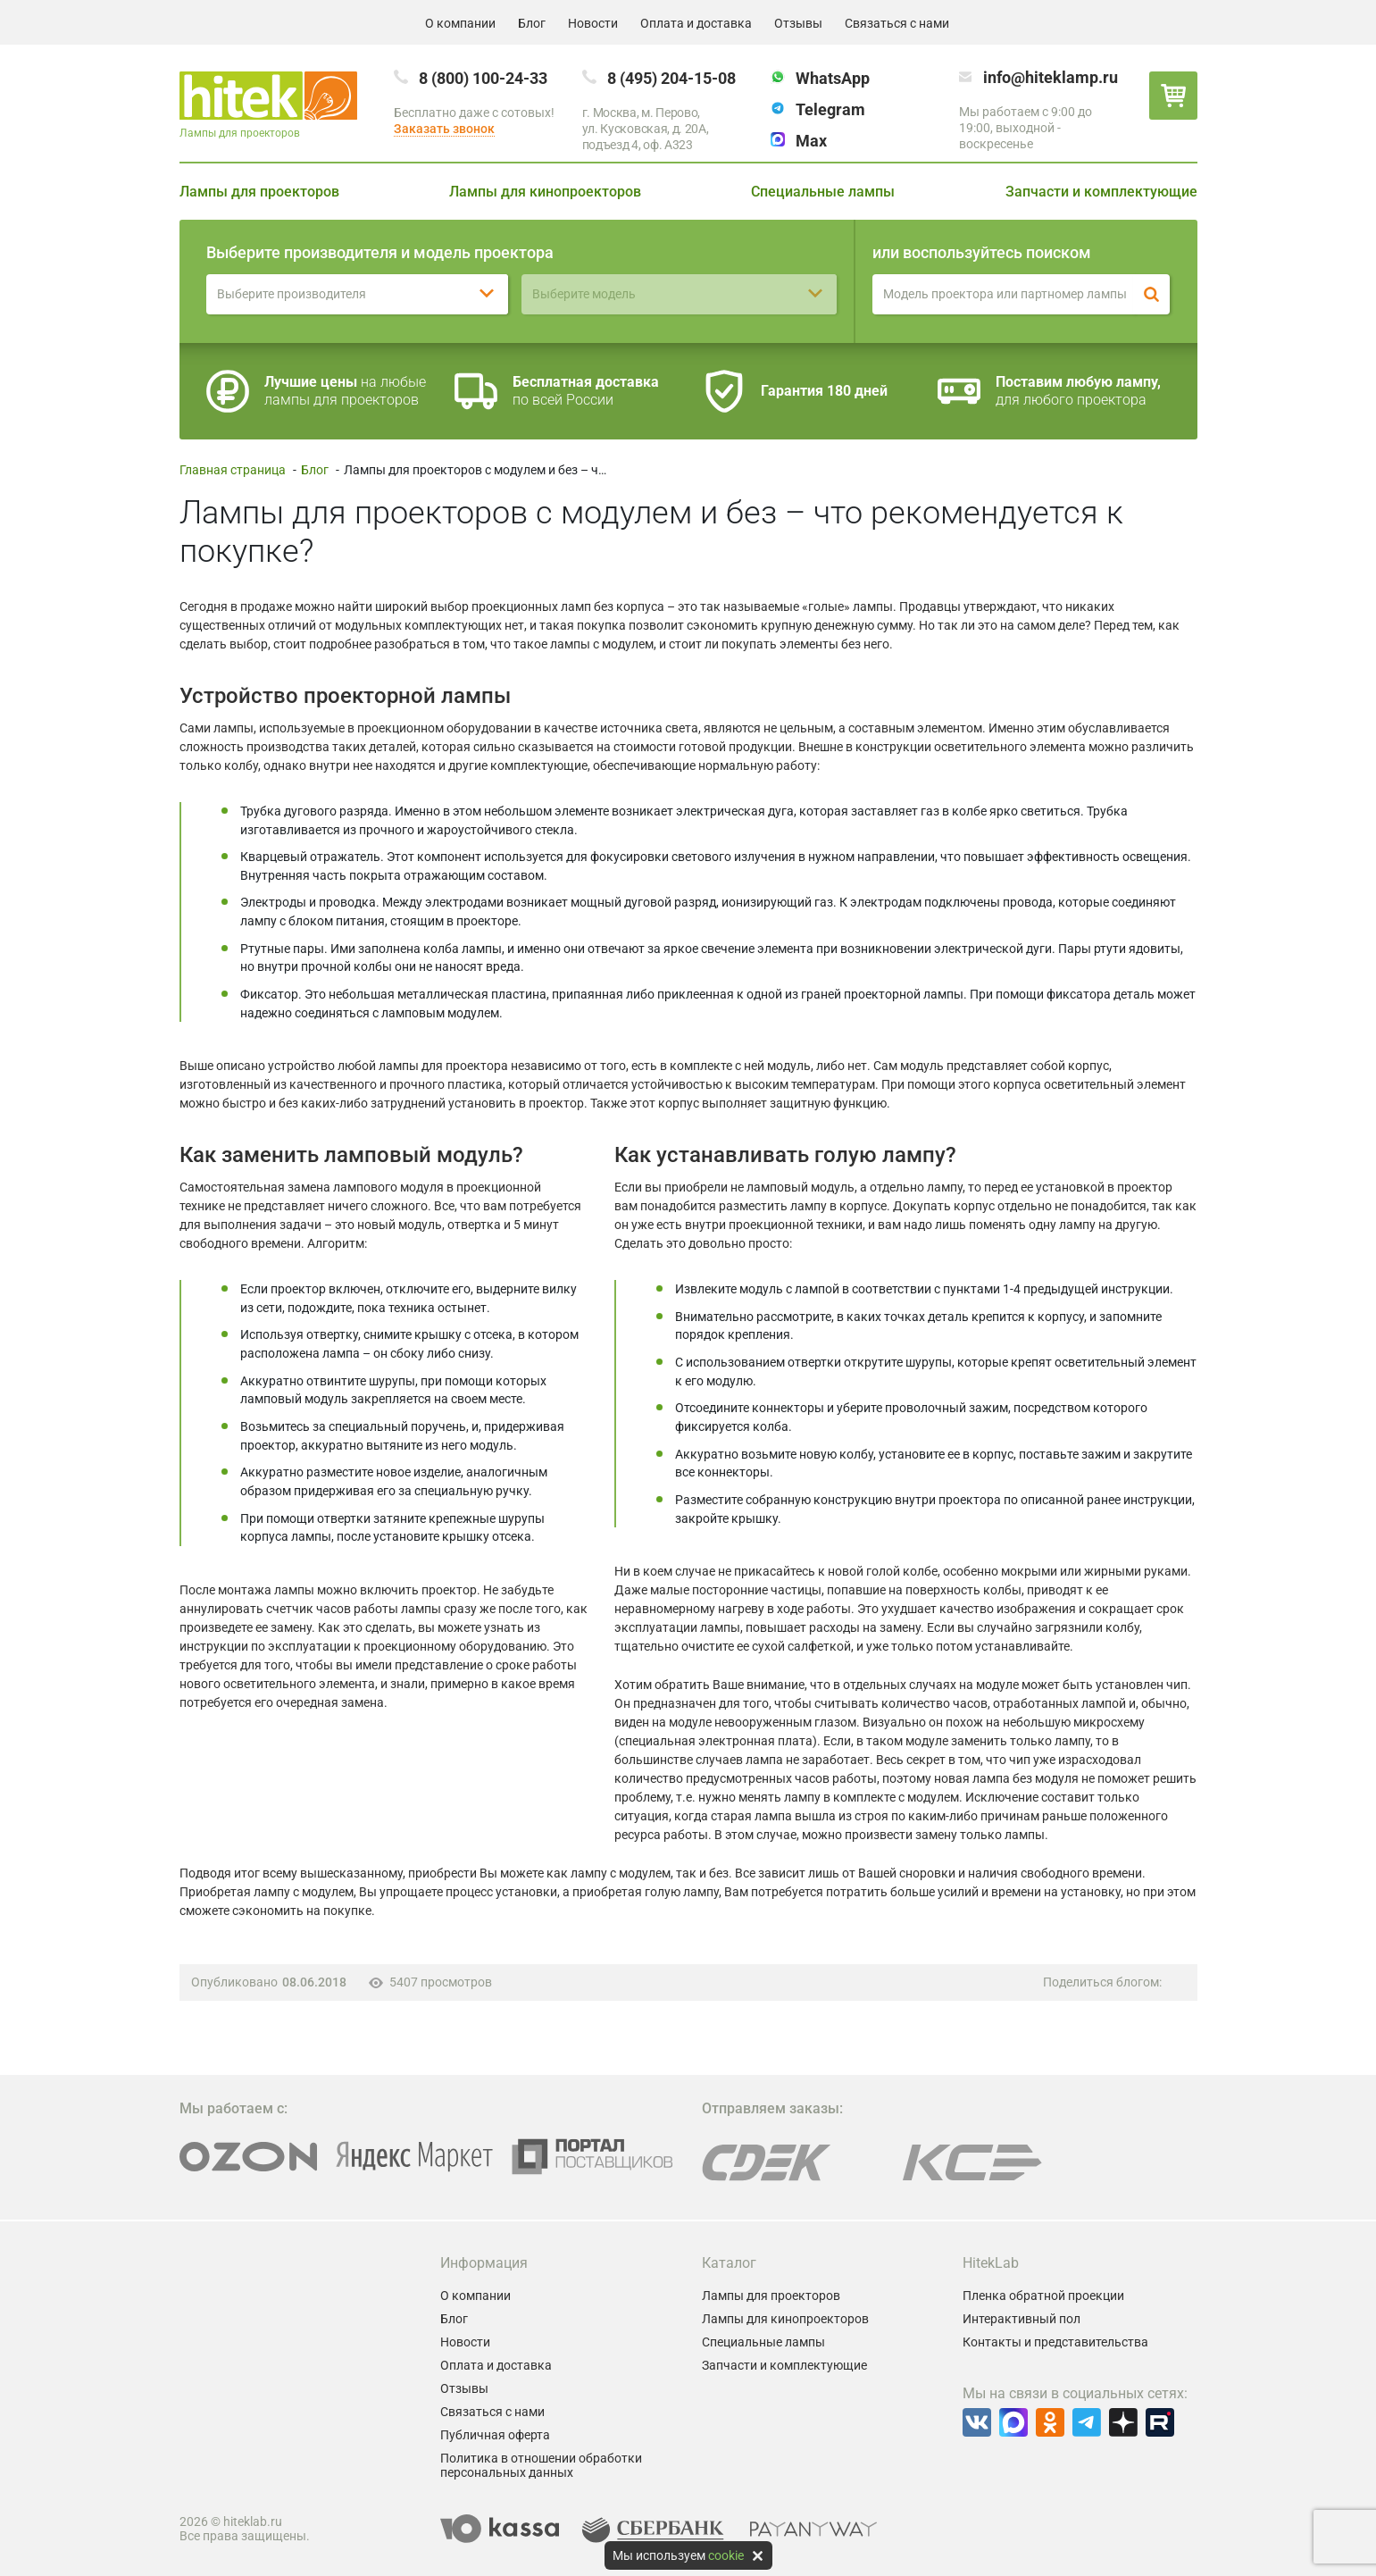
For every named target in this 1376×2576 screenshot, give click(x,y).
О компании (460, 23)
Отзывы (798, 23)
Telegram (830, 109)
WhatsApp (833, 78)
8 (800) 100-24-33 (483, 78)
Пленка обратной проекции (1043, 2295)
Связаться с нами (897, 23)
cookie (726, 2555)
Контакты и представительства (1055, 2342)
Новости (593, 23)
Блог (532, 23)
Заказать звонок (444, 128)
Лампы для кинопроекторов (545, 191)
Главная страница (232, 470)
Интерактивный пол (1021, 2319)
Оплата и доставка (696, 23)
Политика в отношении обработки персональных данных (541, 2465)
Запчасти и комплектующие (1101, 191)
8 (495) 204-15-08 (671, 78)
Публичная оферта (495, 2435)
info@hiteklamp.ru (1050, 77)
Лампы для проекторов (259, 191)
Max (811, 140)
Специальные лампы (823, 191)
